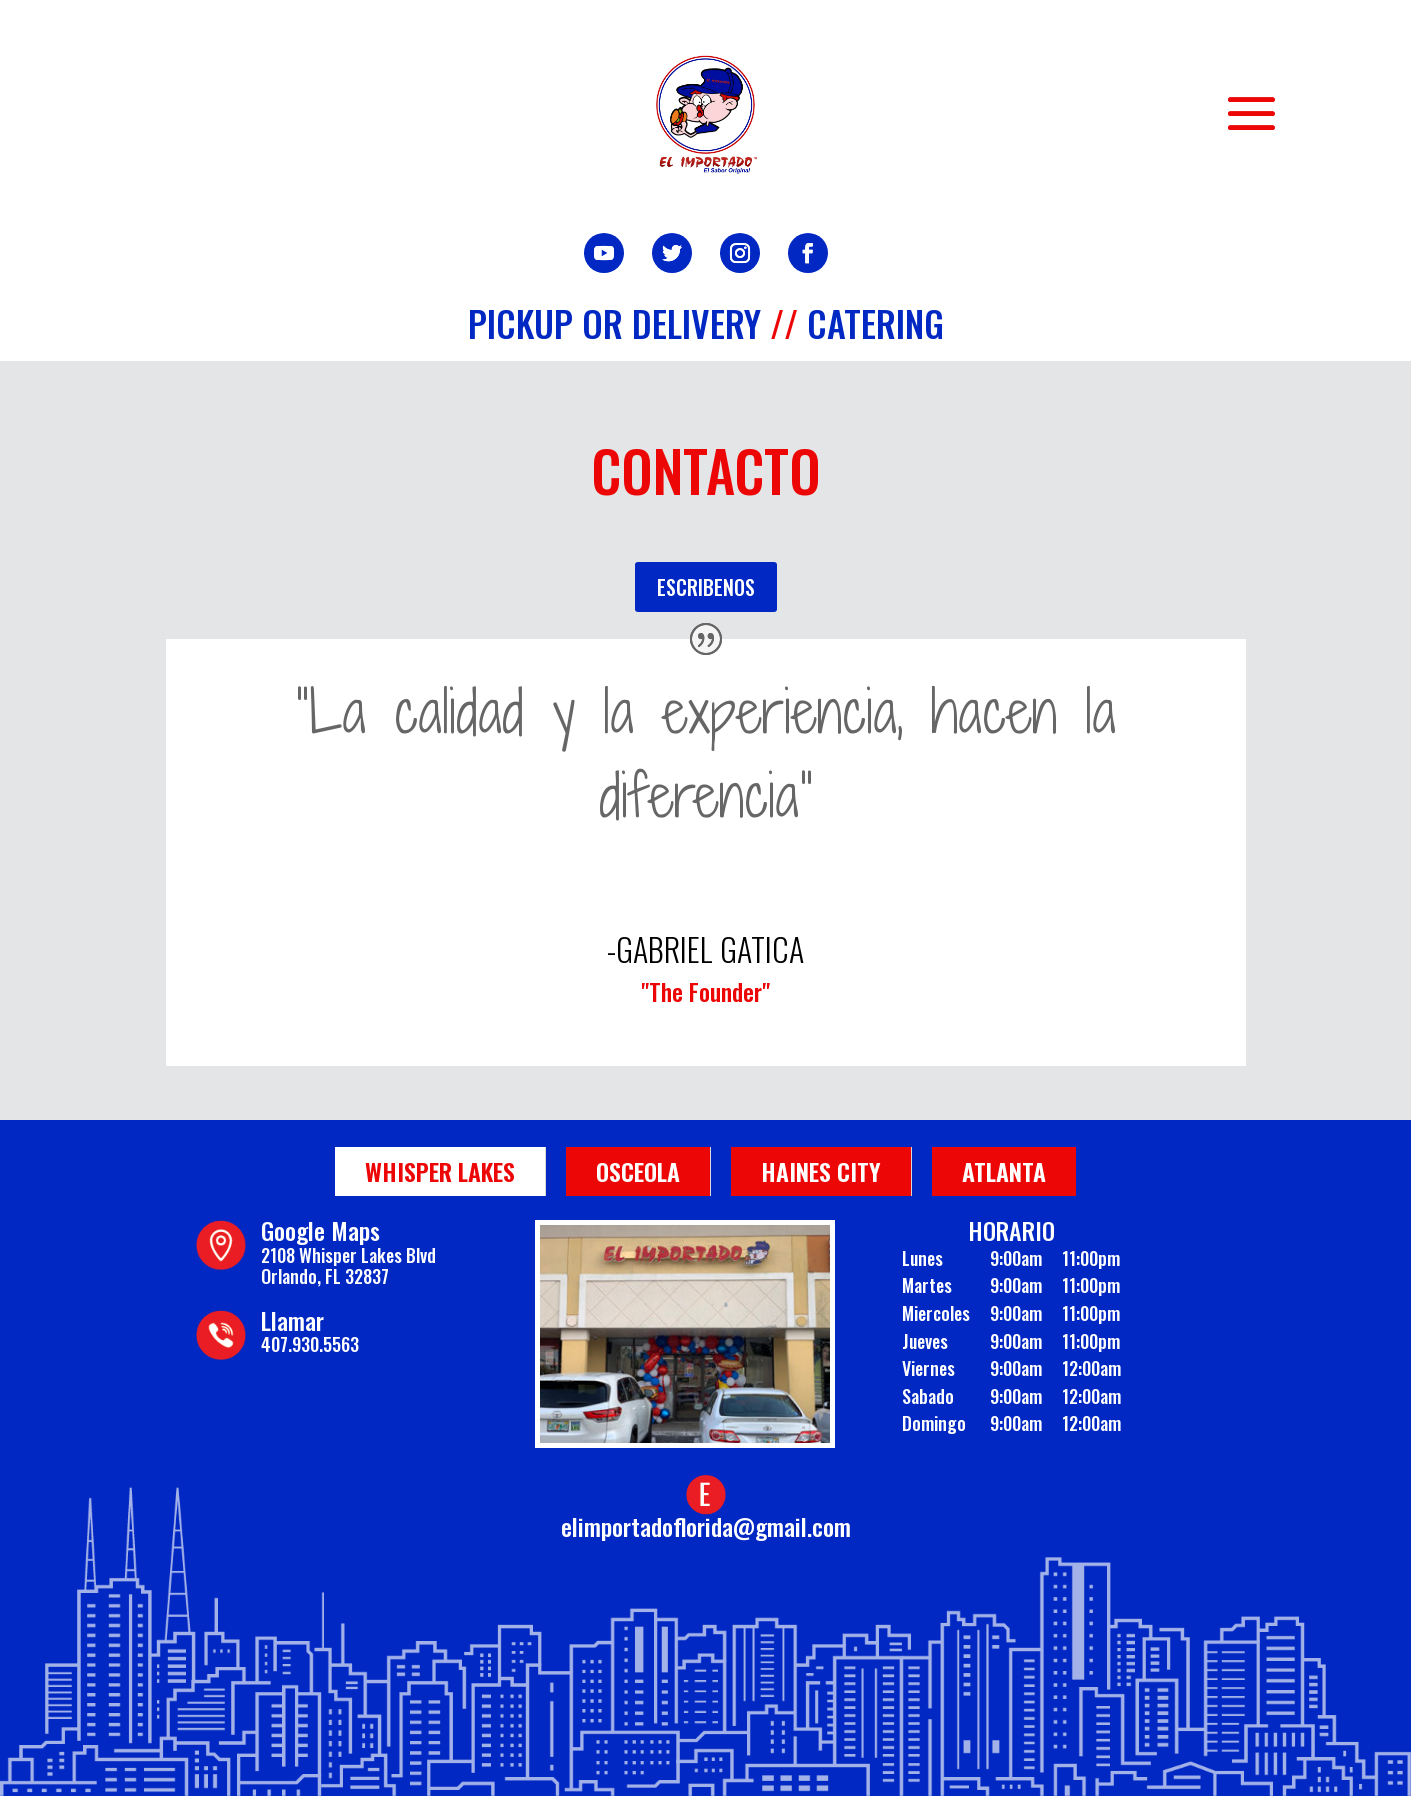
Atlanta (1004, 1171)
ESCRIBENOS (706, 587)
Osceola (638, 1171)
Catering (875, 322)
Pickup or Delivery (614, 322)
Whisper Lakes (440, 1171)
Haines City (821, 1171)
